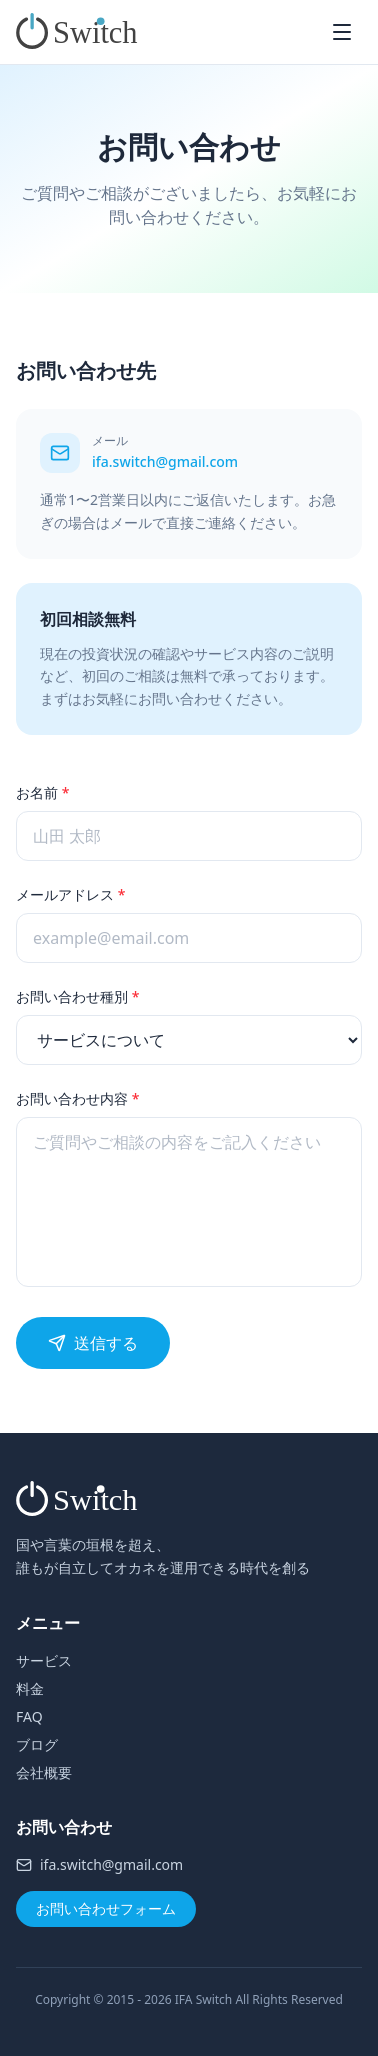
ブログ (37, 1744)
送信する (93, 1343)
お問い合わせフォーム (106, 1908)
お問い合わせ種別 (77, 996)
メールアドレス (70, 894)
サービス (44, 1660)
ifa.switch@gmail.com (165, 461)
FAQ (29, 1716)
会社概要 (44, 1772)
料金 (30, 1688)
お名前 (42, 792)
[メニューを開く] (342, 32)
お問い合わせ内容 (77, 1098)
